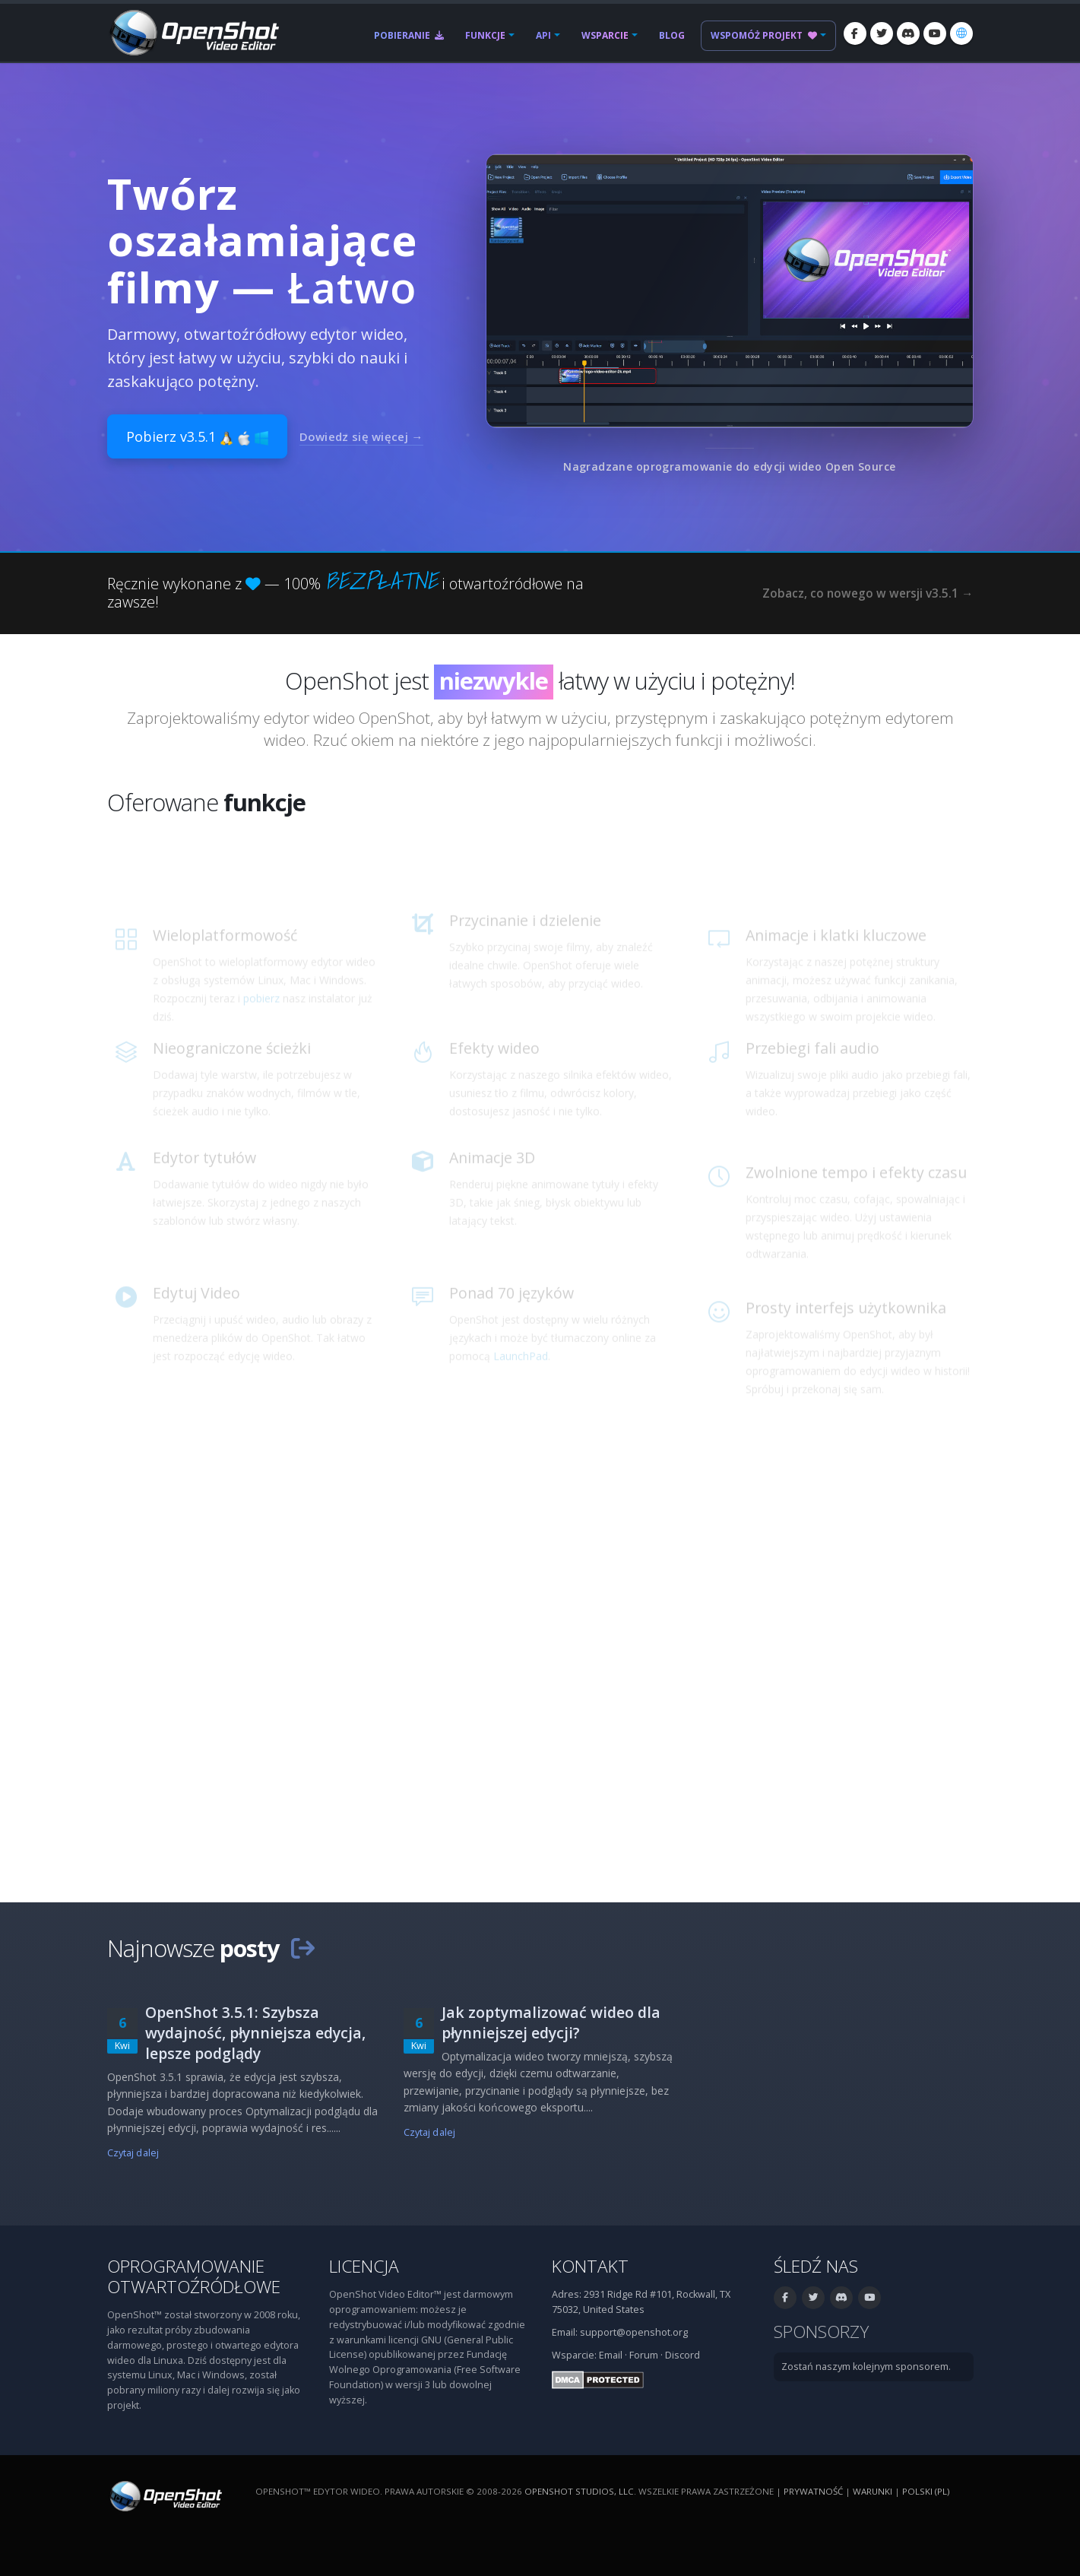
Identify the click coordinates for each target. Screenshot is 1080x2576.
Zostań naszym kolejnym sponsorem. (866, 2366)
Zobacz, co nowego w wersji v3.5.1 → (867, 593)
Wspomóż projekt (764, 35)
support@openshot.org (634, 2332)
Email (610, 2355)
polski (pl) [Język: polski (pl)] (925, 2491)
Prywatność (813, 2491)
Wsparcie (605, 35)
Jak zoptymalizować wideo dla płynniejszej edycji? (551, 2022)
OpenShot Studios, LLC (579, 2491)
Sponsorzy (821, 2331)
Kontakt (590, 2266)
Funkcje (485, 35)
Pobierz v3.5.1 (197, 436)
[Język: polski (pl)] (961, 33)
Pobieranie (409, 35)
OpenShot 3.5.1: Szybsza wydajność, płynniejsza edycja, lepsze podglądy (255, 2033)
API (543, 35)
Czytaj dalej (133, 2152)
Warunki (872, 2491)
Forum (643, 2355)
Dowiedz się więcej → (361, 436)
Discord (682, 2355)
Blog (672, 35)
